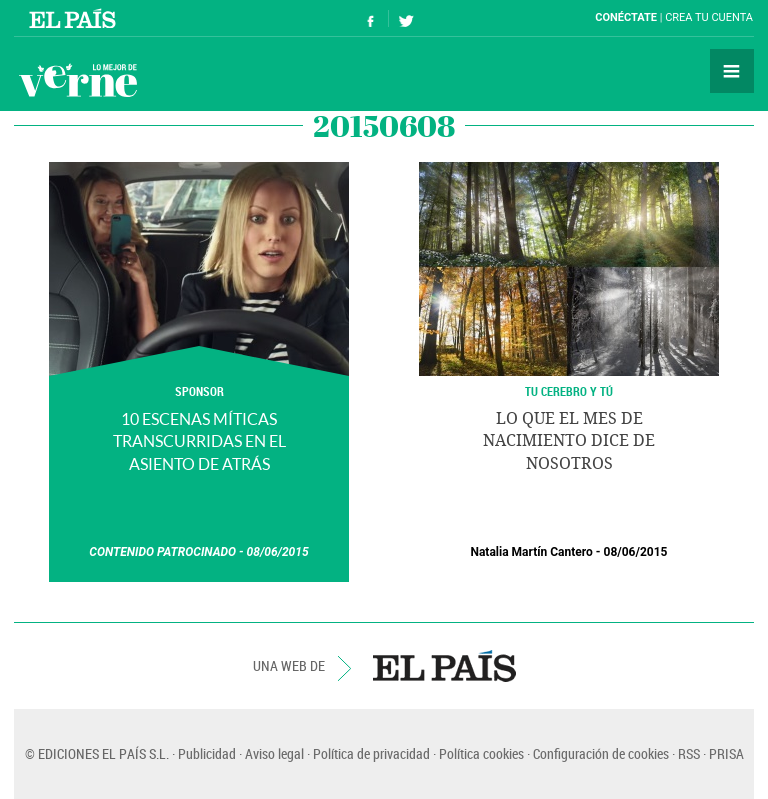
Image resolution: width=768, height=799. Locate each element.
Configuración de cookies (601, 753)
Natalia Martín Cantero (531, 552)
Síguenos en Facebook (371, 18)
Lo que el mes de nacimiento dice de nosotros (569, 441)
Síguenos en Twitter (406, 18)
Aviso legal (274, 753)
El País (75, 18)
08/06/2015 (278, 552)
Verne (78, 80)
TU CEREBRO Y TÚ (569, 391)
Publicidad (207, 753)
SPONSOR (199, 391)
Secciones (732, 71)
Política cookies (481, 753)
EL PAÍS (444, 666)
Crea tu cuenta (709, 17)
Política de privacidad (371, 753)
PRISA (726, 753)
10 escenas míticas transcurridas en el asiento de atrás (199, 441)
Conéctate (626, 17)
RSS (689, 753)
